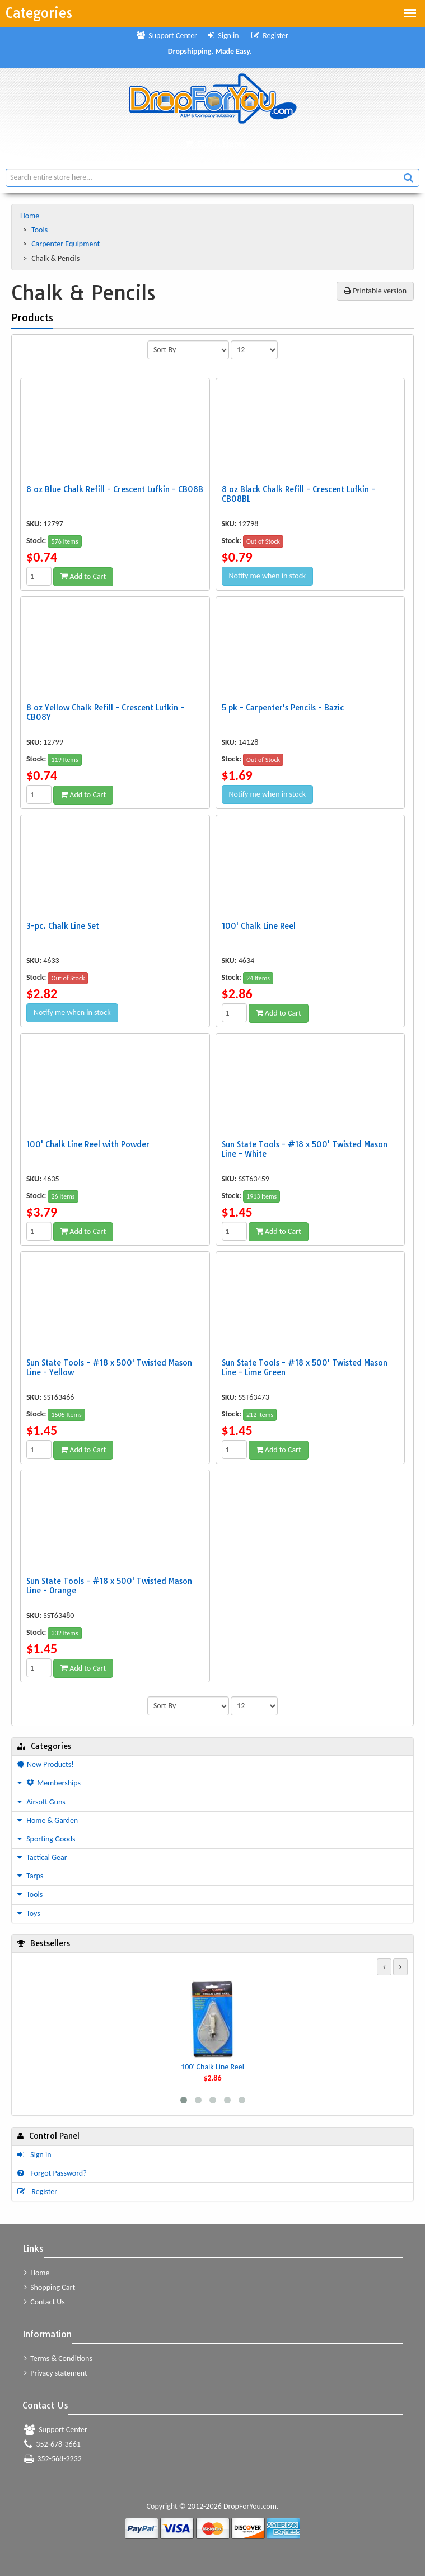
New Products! (45, 1764)
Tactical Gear (42, 1857)
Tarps (30, 1876)
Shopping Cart (49, 2287)
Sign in (223, 35)
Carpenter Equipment (66, 244)
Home (30, 216)
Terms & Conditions (58, 2358)
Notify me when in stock (267, 576)
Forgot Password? (52, 2173)
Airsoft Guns (41, 1802)
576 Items (64, 541)
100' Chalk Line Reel (212, 2067)
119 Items (64, 760)
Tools (40, 230)
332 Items (64, 1633)
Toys (28, 1913)
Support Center (167, 35)
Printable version (375, 291)
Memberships (49, 1783)
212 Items (259, 1415)
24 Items (258, 978)
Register (269, 35)
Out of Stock (263, 541)
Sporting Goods (46, 1839)
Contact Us (44, 2302)
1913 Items (261, 1196)
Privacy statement (55, 2373)
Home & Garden (47, 1820)
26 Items (62, 1196)
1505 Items (66, 1415)
